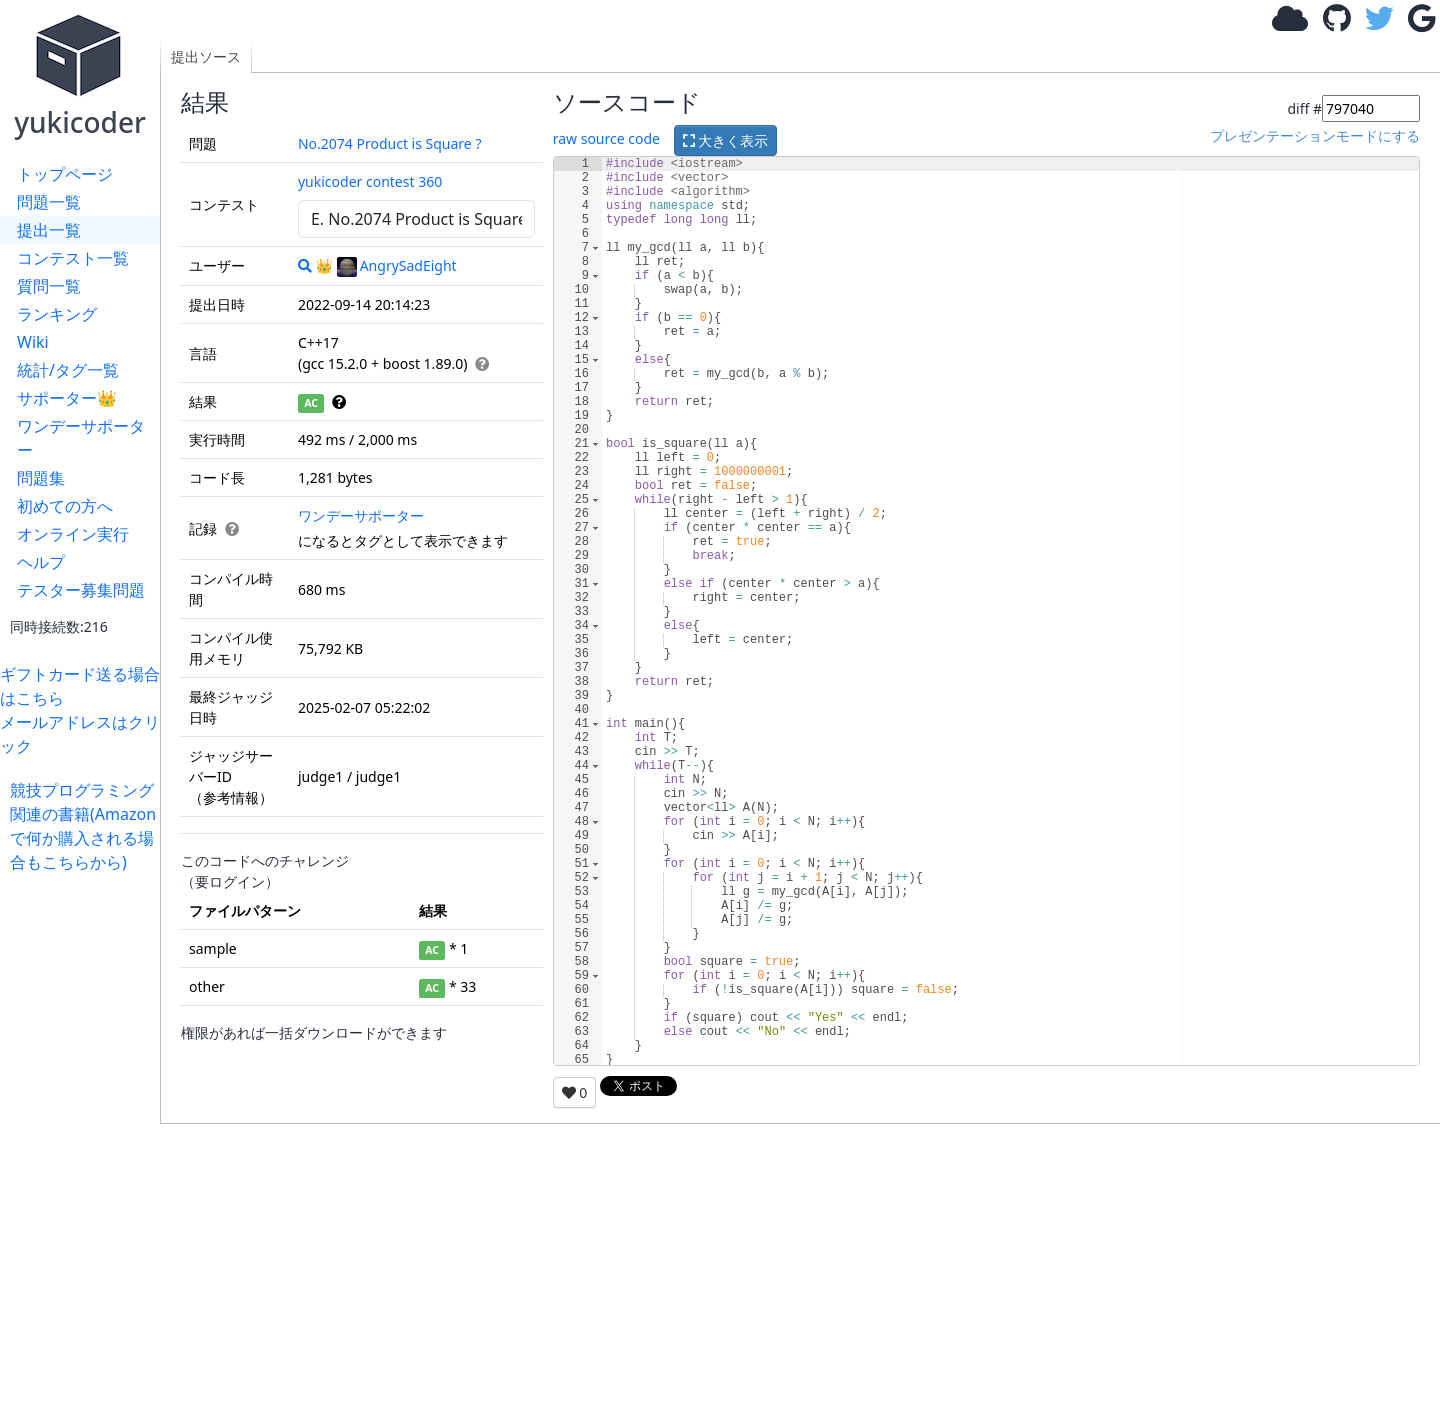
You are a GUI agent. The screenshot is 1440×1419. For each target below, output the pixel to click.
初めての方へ (65, 506)
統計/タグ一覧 (68, 370)
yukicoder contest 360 (370, 181)
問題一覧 (49, 202)
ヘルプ (41, 562)
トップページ (65, 174)
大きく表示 (726, 140)
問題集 (41, 478)
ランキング (57, 314)
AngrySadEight (397, 265)
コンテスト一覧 (73, 258)
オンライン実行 (73, 534)
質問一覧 (49, 286)
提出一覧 (49, 230)
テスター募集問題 (81, 590)
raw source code (606, 138)
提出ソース (206, 56)
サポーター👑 (67, 398)
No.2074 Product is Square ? (390, 143)
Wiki (33, 342)
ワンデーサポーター (81, 438)
